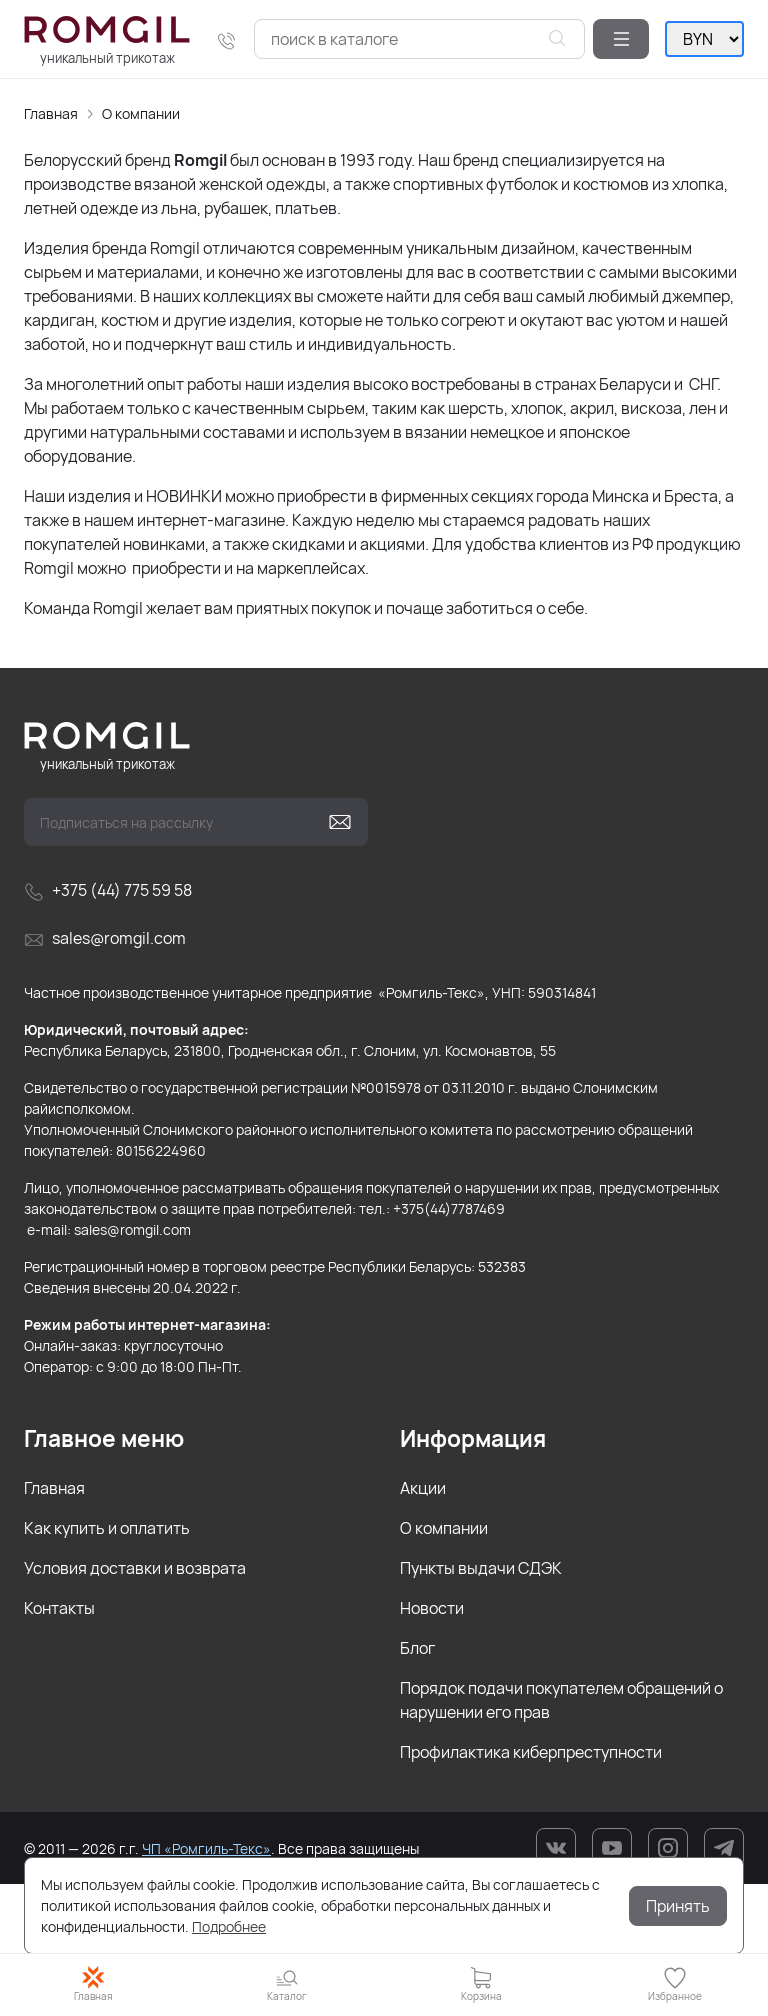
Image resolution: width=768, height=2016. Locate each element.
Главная (51, 113)
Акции (423, 1488)
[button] (621, 39)
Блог (417, 1648)
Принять (678, 1906)
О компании (141, 113)
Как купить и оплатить (107, 1528)
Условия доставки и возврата (135, 1568)
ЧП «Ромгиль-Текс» (206, 1848)
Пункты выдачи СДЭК (481, 1568)
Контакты (59, 1608)
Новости (432, 1608)
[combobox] (419, 39)
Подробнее (229, 1926)
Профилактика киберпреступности (531, 1752)
